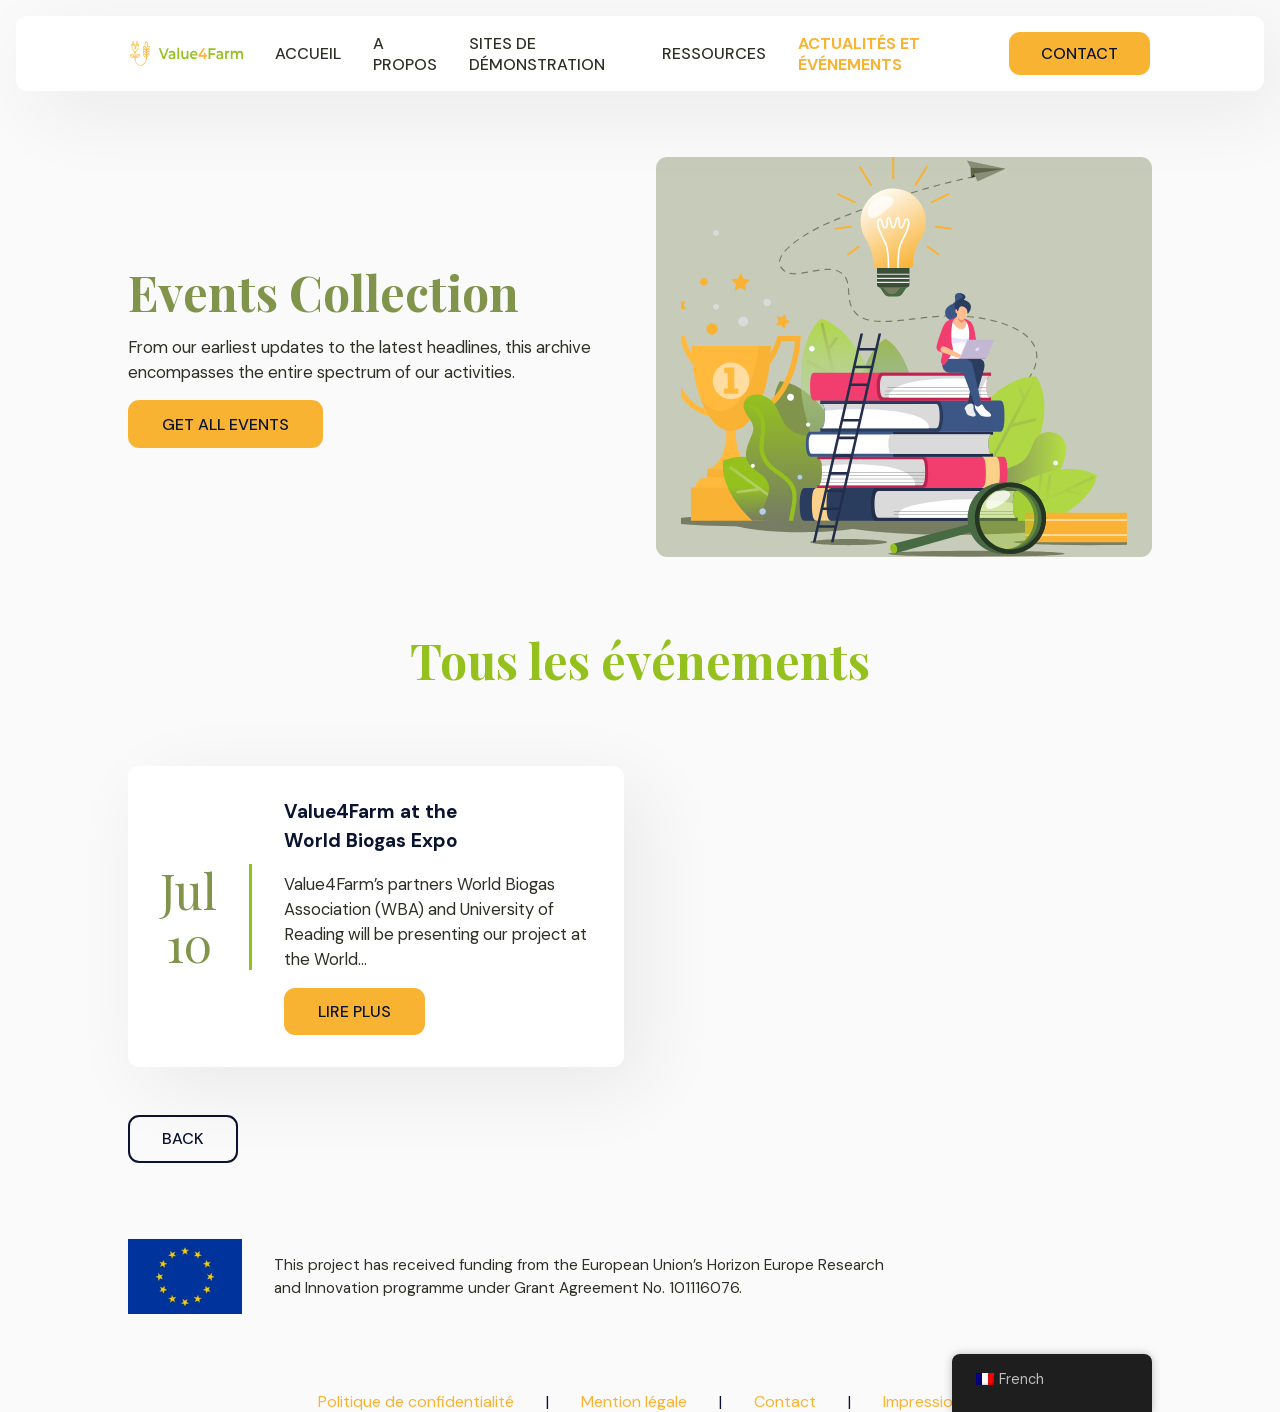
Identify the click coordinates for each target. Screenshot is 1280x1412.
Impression (922, 1401)
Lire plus (354, 1011)
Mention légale (634, 1401)
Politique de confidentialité (416, 1401)
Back (183, 1138)
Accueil (308, 53)
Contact (1079, 53)
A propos (405, 54)
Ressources (714, 53)
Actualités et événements (859, 54)
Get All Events (225, 424)
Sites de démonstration (537, 54)
